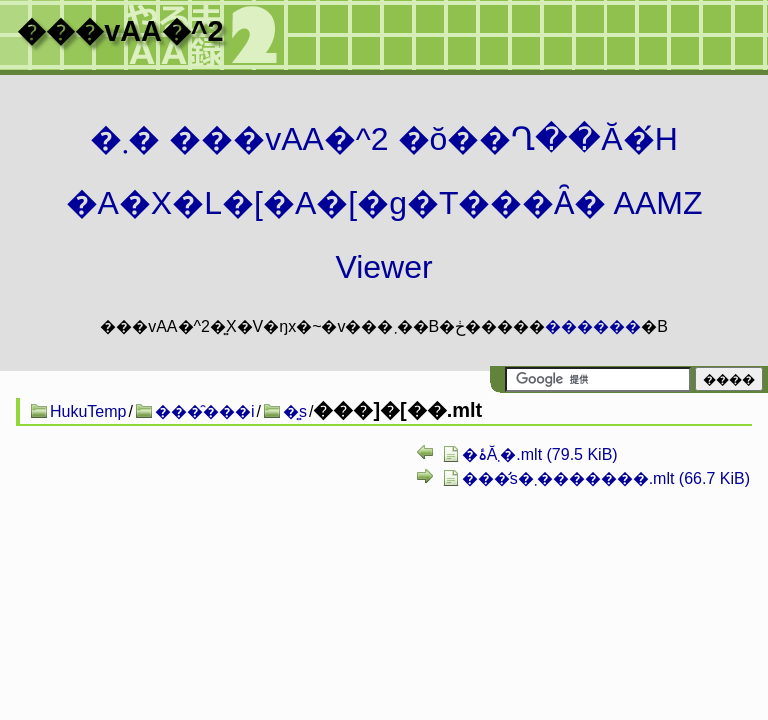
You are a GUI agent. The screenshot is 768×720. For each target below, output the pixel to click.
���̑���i (205, 411)
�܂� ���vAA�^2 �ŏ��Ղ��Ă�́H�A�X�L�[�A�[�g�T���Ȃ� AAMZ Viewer (384, 203)
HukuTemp (88, 411)
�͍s (295, 411)
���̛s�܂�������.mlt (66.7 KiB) (606, 478)
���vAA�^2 (120, 31)
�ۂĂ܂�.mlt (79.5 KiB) (540, 454)
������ (593, 326)
